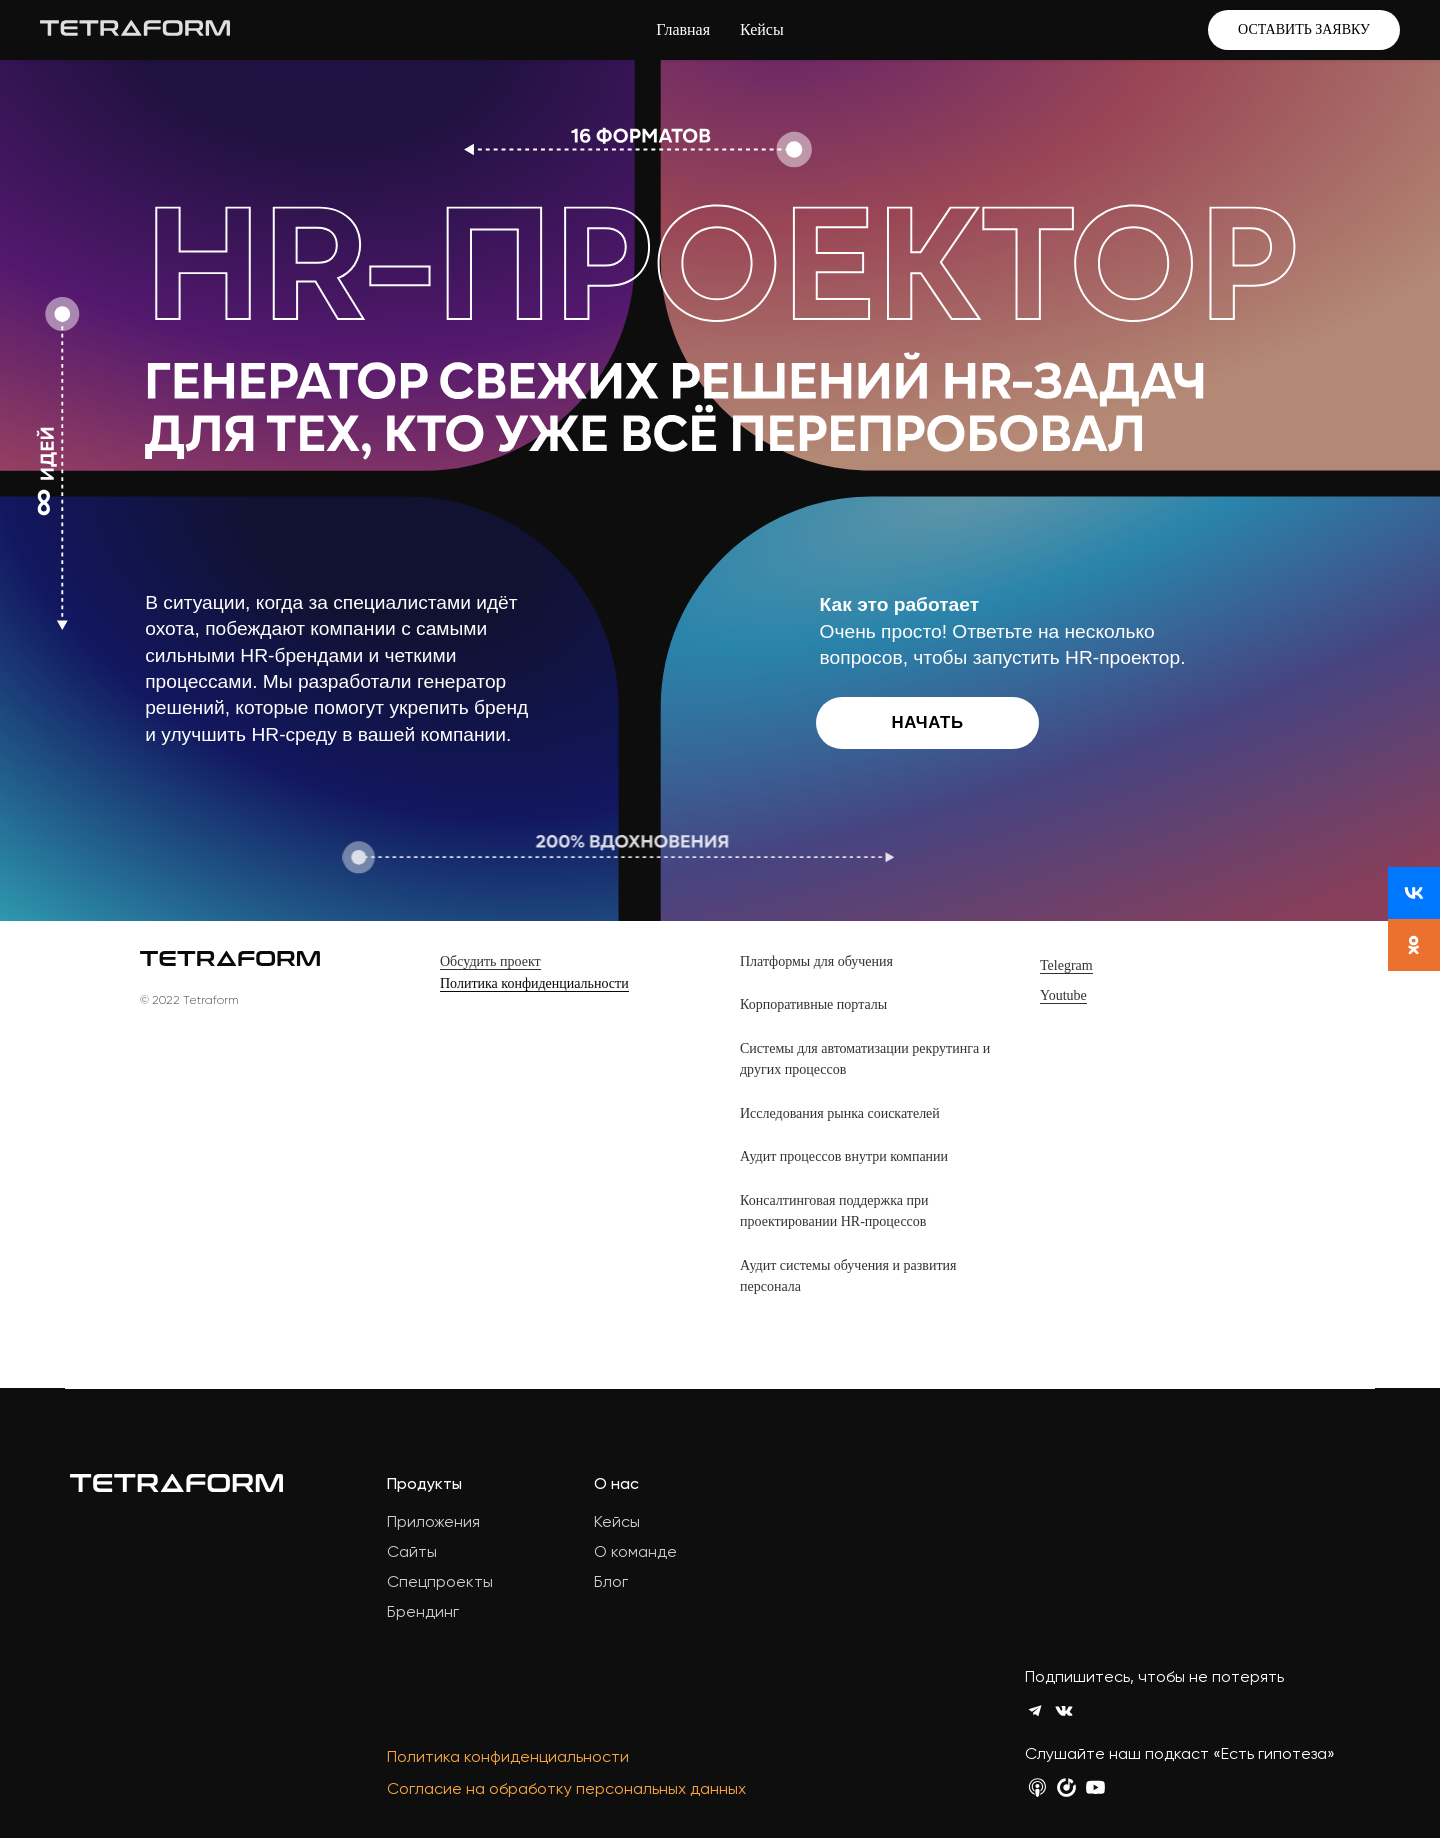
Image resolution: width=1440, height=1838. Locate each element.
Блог (611, 1581)
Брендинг (423, 1611)
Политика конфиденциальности (534, 983)
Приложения (433, 1521)
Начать (928, 722)
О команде (635, 1551)
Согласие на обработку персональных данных (566, 1788)
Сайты (412, 1551)
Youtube (1063, 995)
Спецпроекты (440, 1581)
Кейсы (762, 29)
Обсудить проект (490, 961)
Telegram (1066, 965)
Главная (683, 29)
